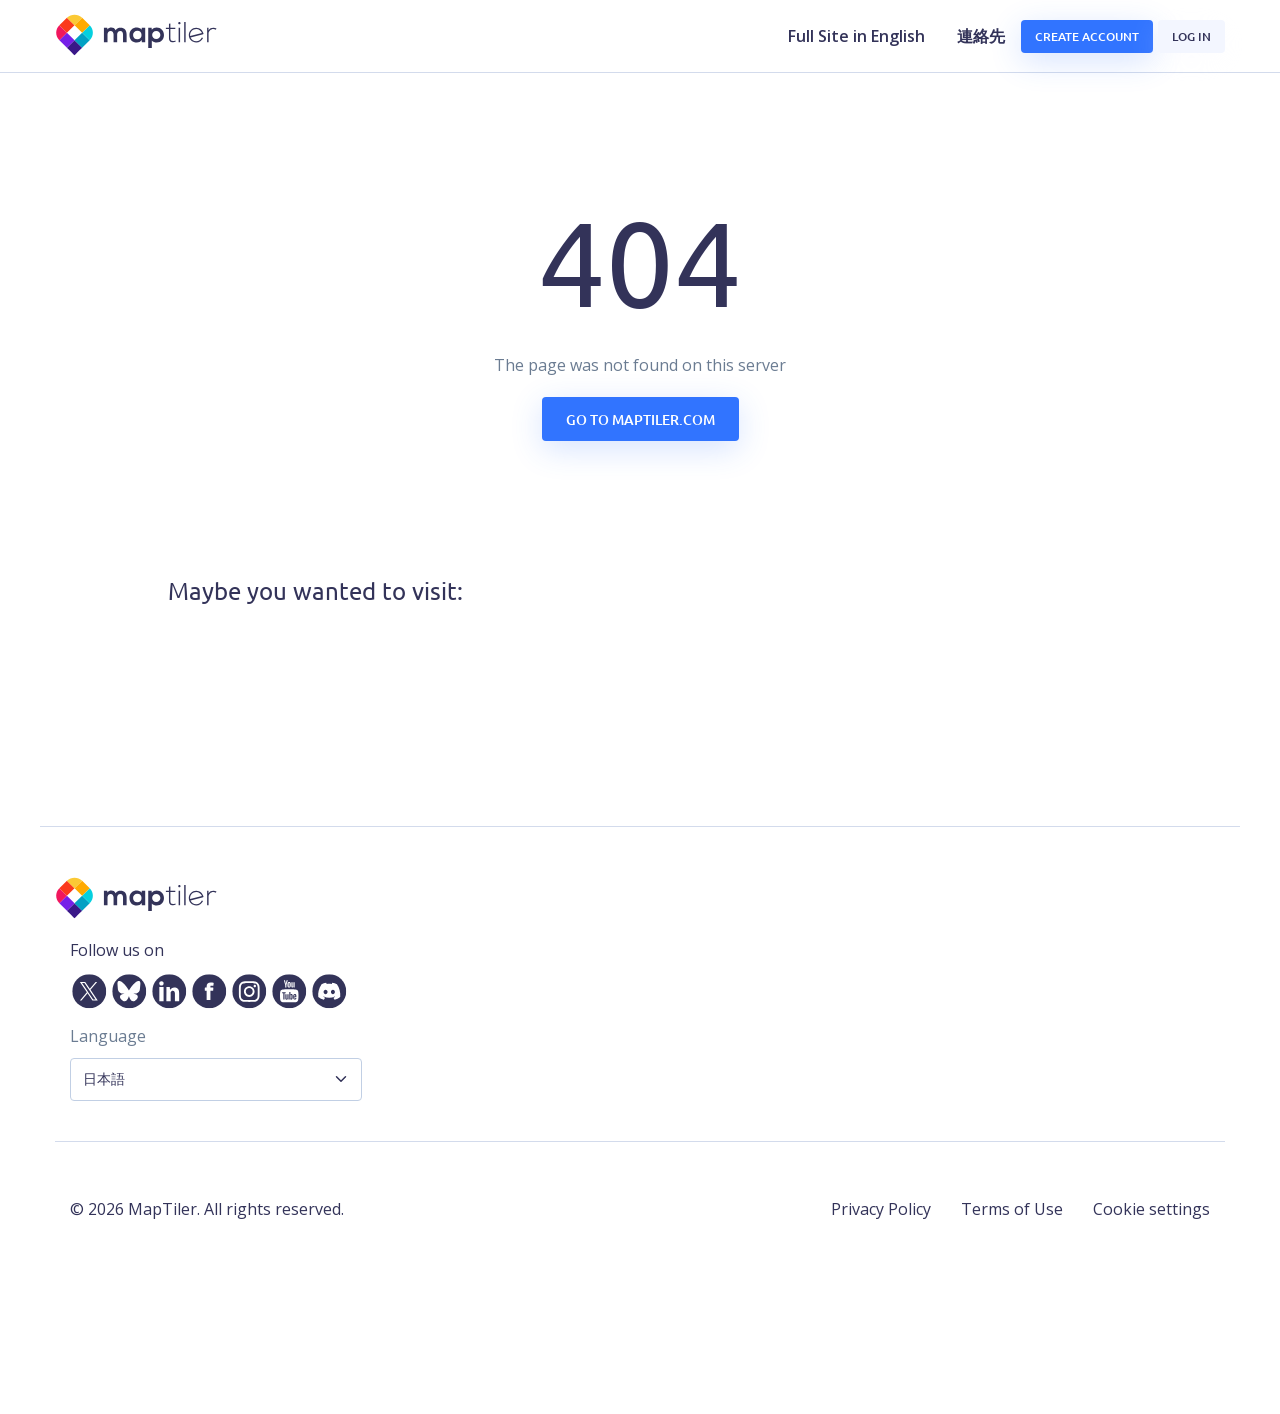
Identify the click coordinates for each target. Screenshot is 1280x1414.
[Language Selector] (216, 1079)
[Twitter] (85, 987)
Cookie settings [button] (1151, 1209)
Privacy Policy (881, 1209)
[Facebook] (205, 987)
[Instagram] (245, 987)
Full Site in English (856, 36)
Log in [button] (1191, 36)
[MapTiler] (137, 36)
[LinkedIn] (165, 987)
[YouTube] (285, 987)
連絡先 (981, 36)
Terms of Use (1012, 1209)
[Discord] (325, 987)
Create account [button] (1087, 36)
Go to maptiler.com (640, 419)
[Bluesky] (125, 987)
